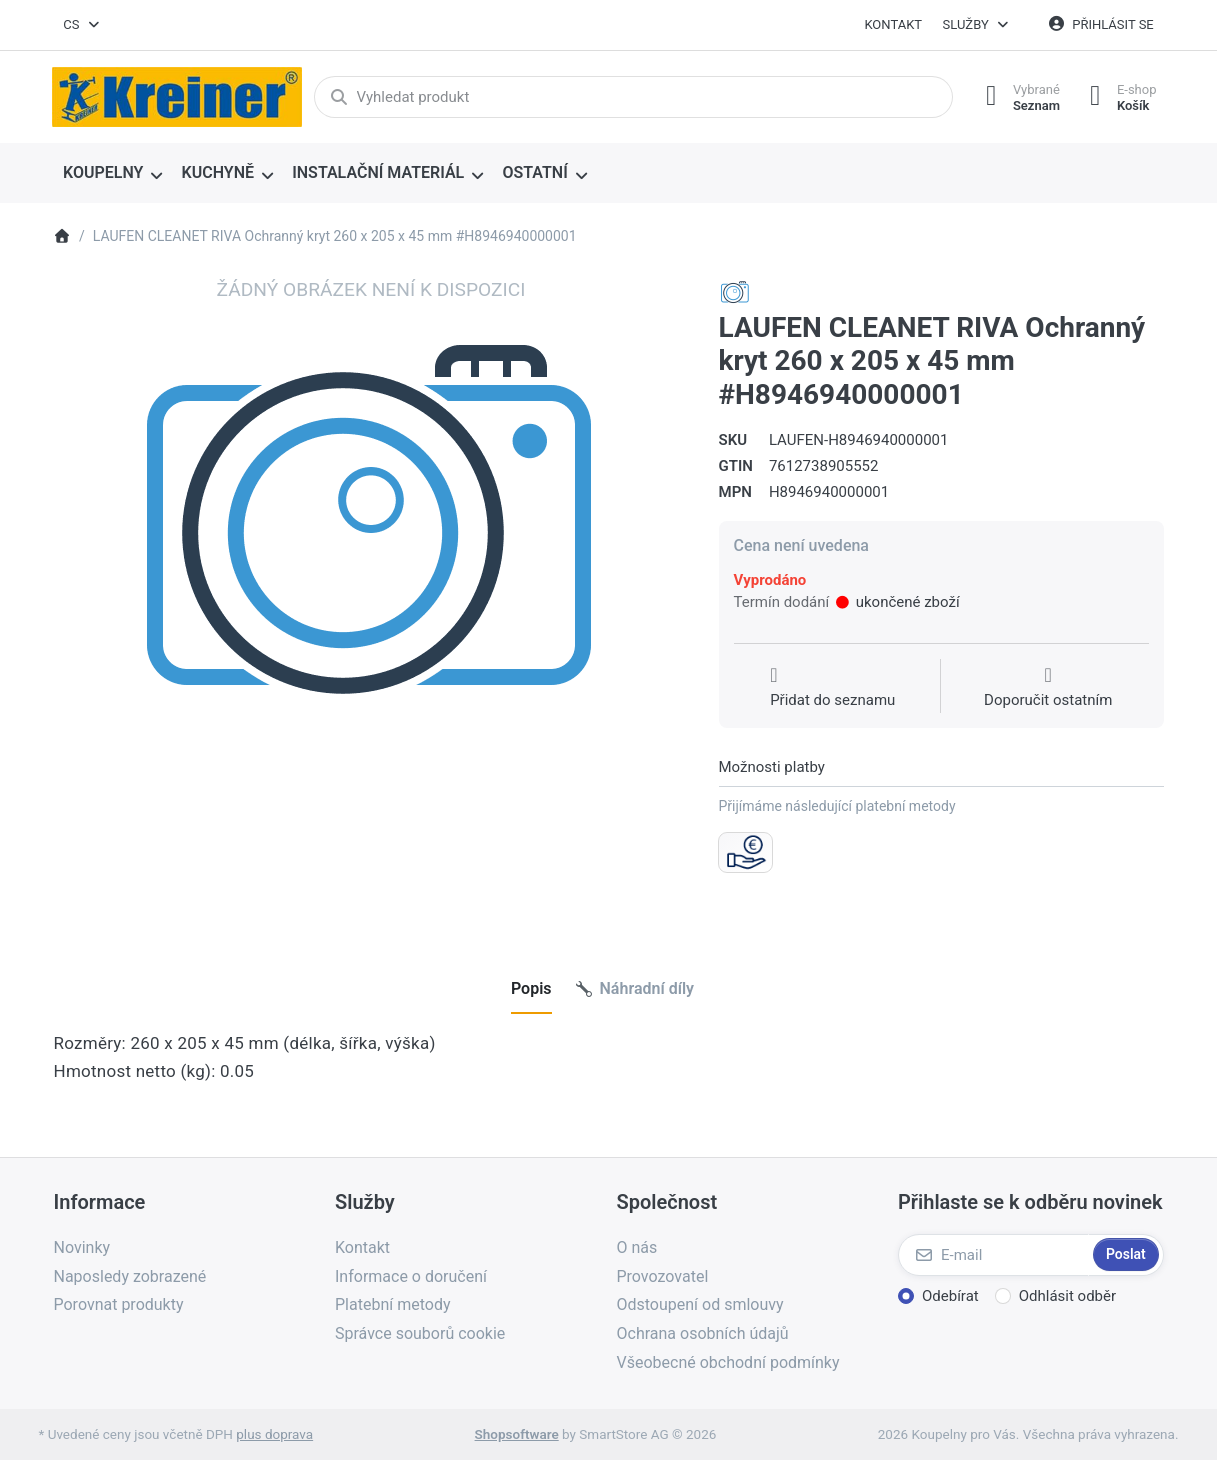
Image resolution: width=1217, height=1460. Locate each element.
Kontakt (893, 24)
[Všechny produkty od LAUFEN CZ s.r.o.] (735, 292)
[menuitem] (113, 174)
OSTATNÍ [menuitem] (534, 172)
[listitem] (371, 594)
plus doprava (274, 1434)
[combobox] (83, 25)
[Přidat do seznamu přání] (832, 688)
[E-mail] (993, 1255)
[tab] (531, 989)
